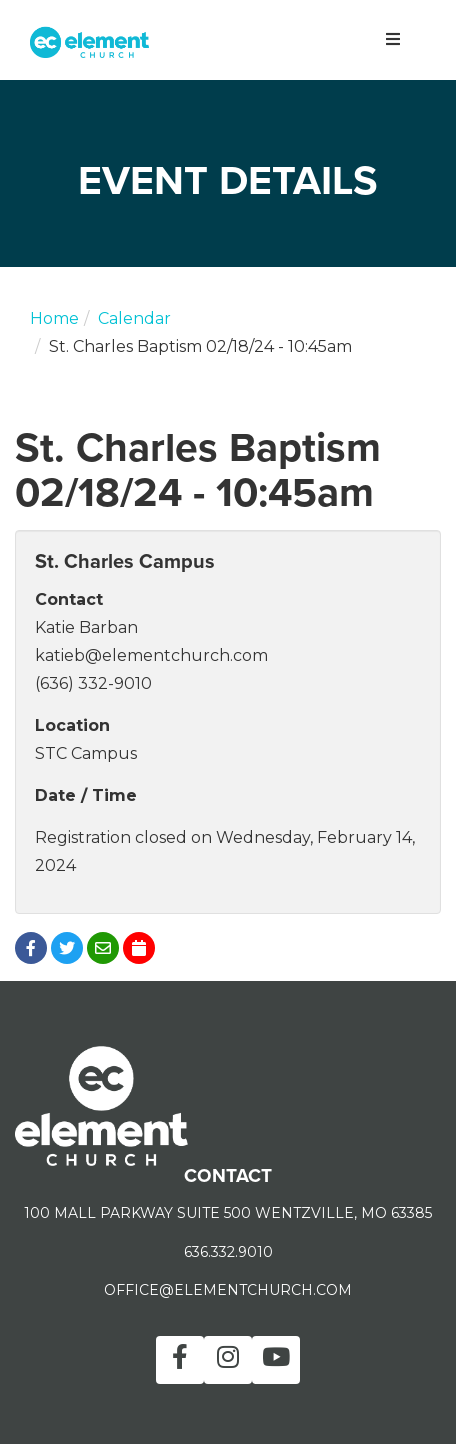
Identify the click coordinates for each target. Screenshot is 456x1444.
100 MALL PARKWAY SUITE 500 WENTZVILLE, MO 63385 (228, 1213)
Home (54, 318)
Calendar (134, 318)
